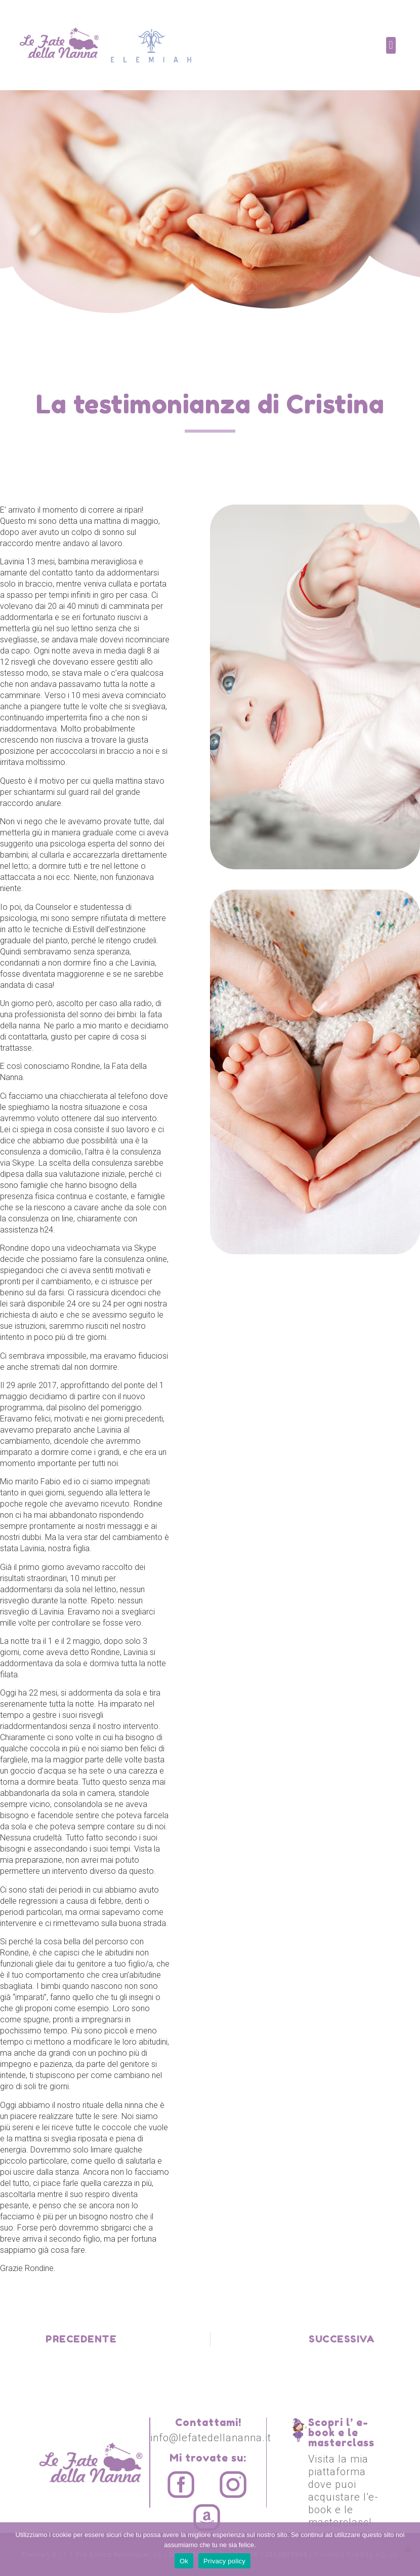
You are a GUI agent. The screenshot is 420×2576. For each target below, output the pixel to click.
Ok (184, 2561)
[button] (391, 45)
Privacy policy (224, 2561)
